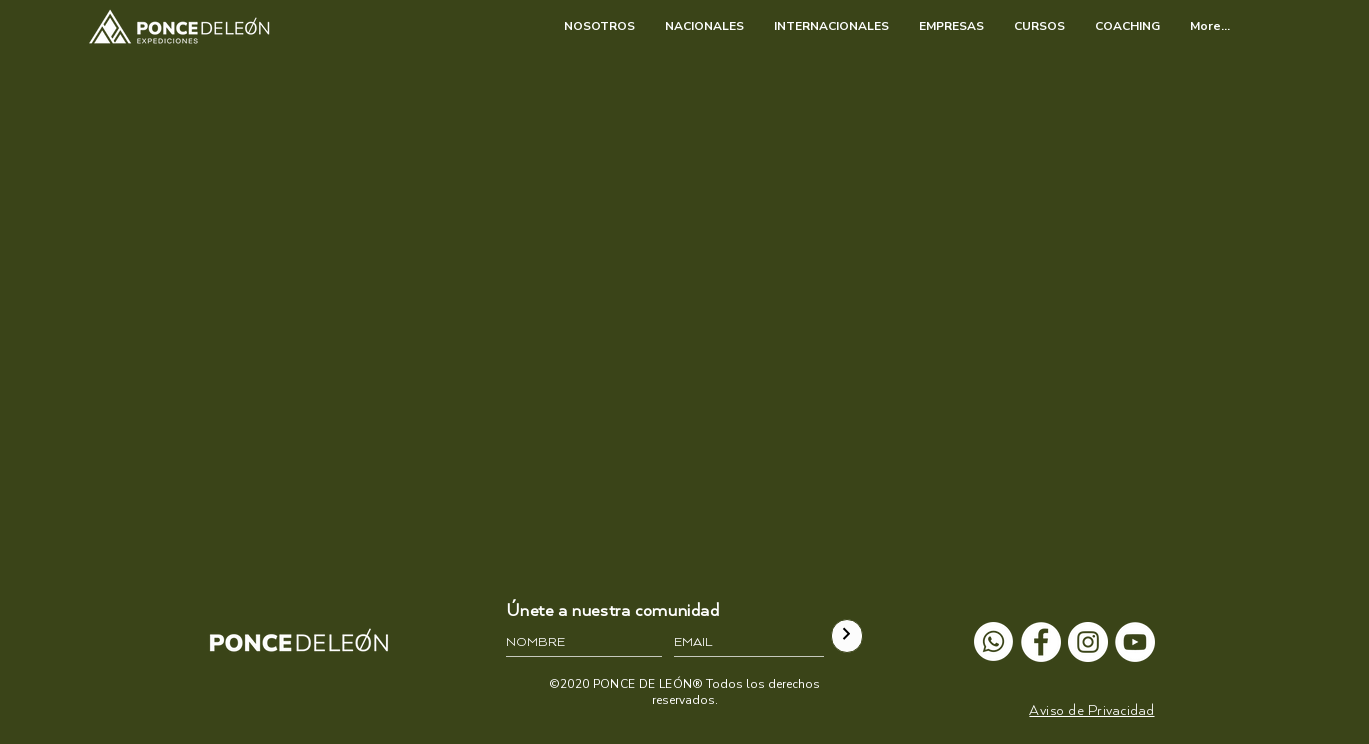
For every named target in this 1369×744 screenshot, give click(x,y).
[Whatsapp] (993, 641)
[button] (1091, 710)
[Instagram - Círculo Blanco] (1088, 642)
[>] (847, 636)
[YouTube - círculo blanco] (1135, 642)
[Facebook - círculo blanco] (1041, 642)
